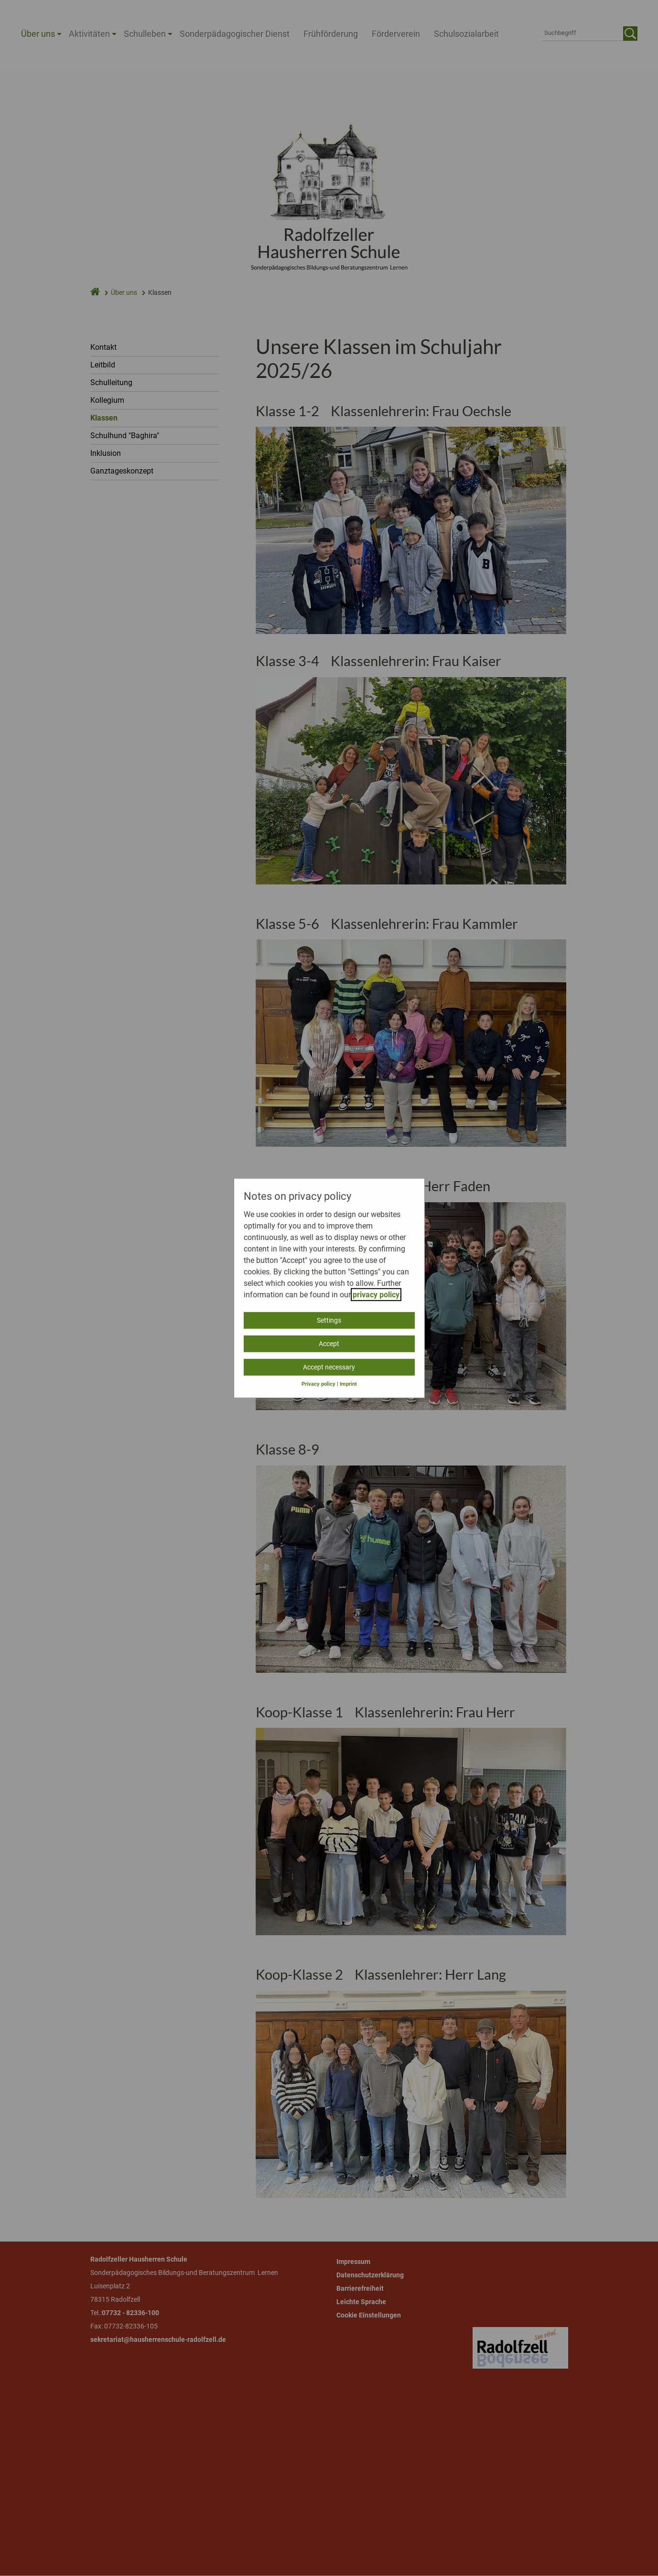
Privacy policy (318, 1383)
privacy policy (376, 1294)
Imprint (348, 1383)
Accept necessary (329, 1366)
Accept (329, 1343)
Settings (329, 1320)
